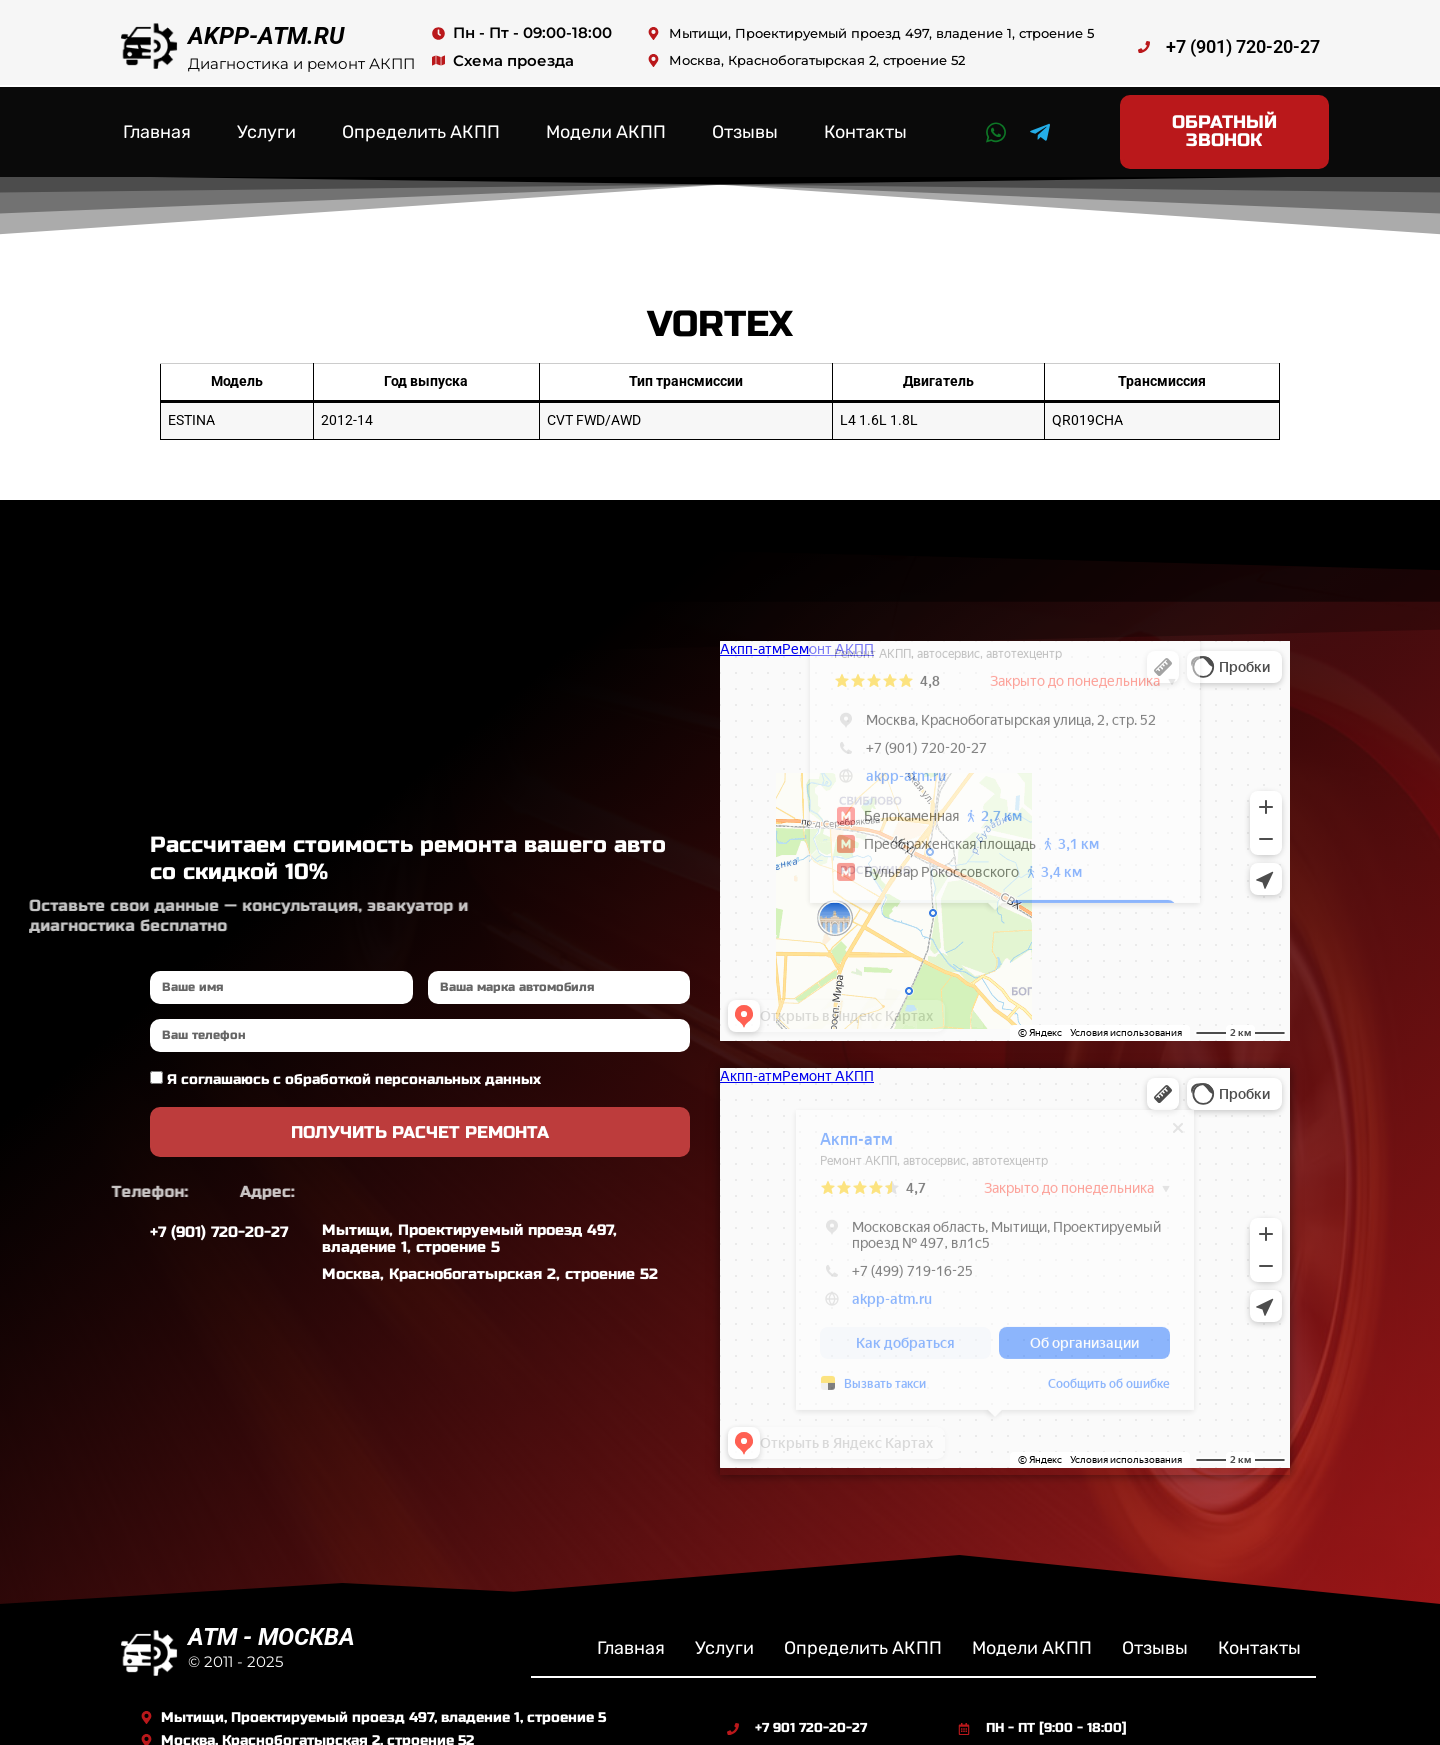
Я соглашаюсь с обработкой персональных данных (354, 1059)
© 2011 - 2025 (235, 1640)
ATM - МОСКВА (271, 1616)
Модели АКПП (606, 122)
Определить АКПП (421, 122)
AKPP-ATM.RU (266, 36)
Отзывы (745, 122)
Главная (157, 122)
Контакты (865, 122)
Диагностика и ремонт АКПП (301, 63)
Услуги (266, 122)
